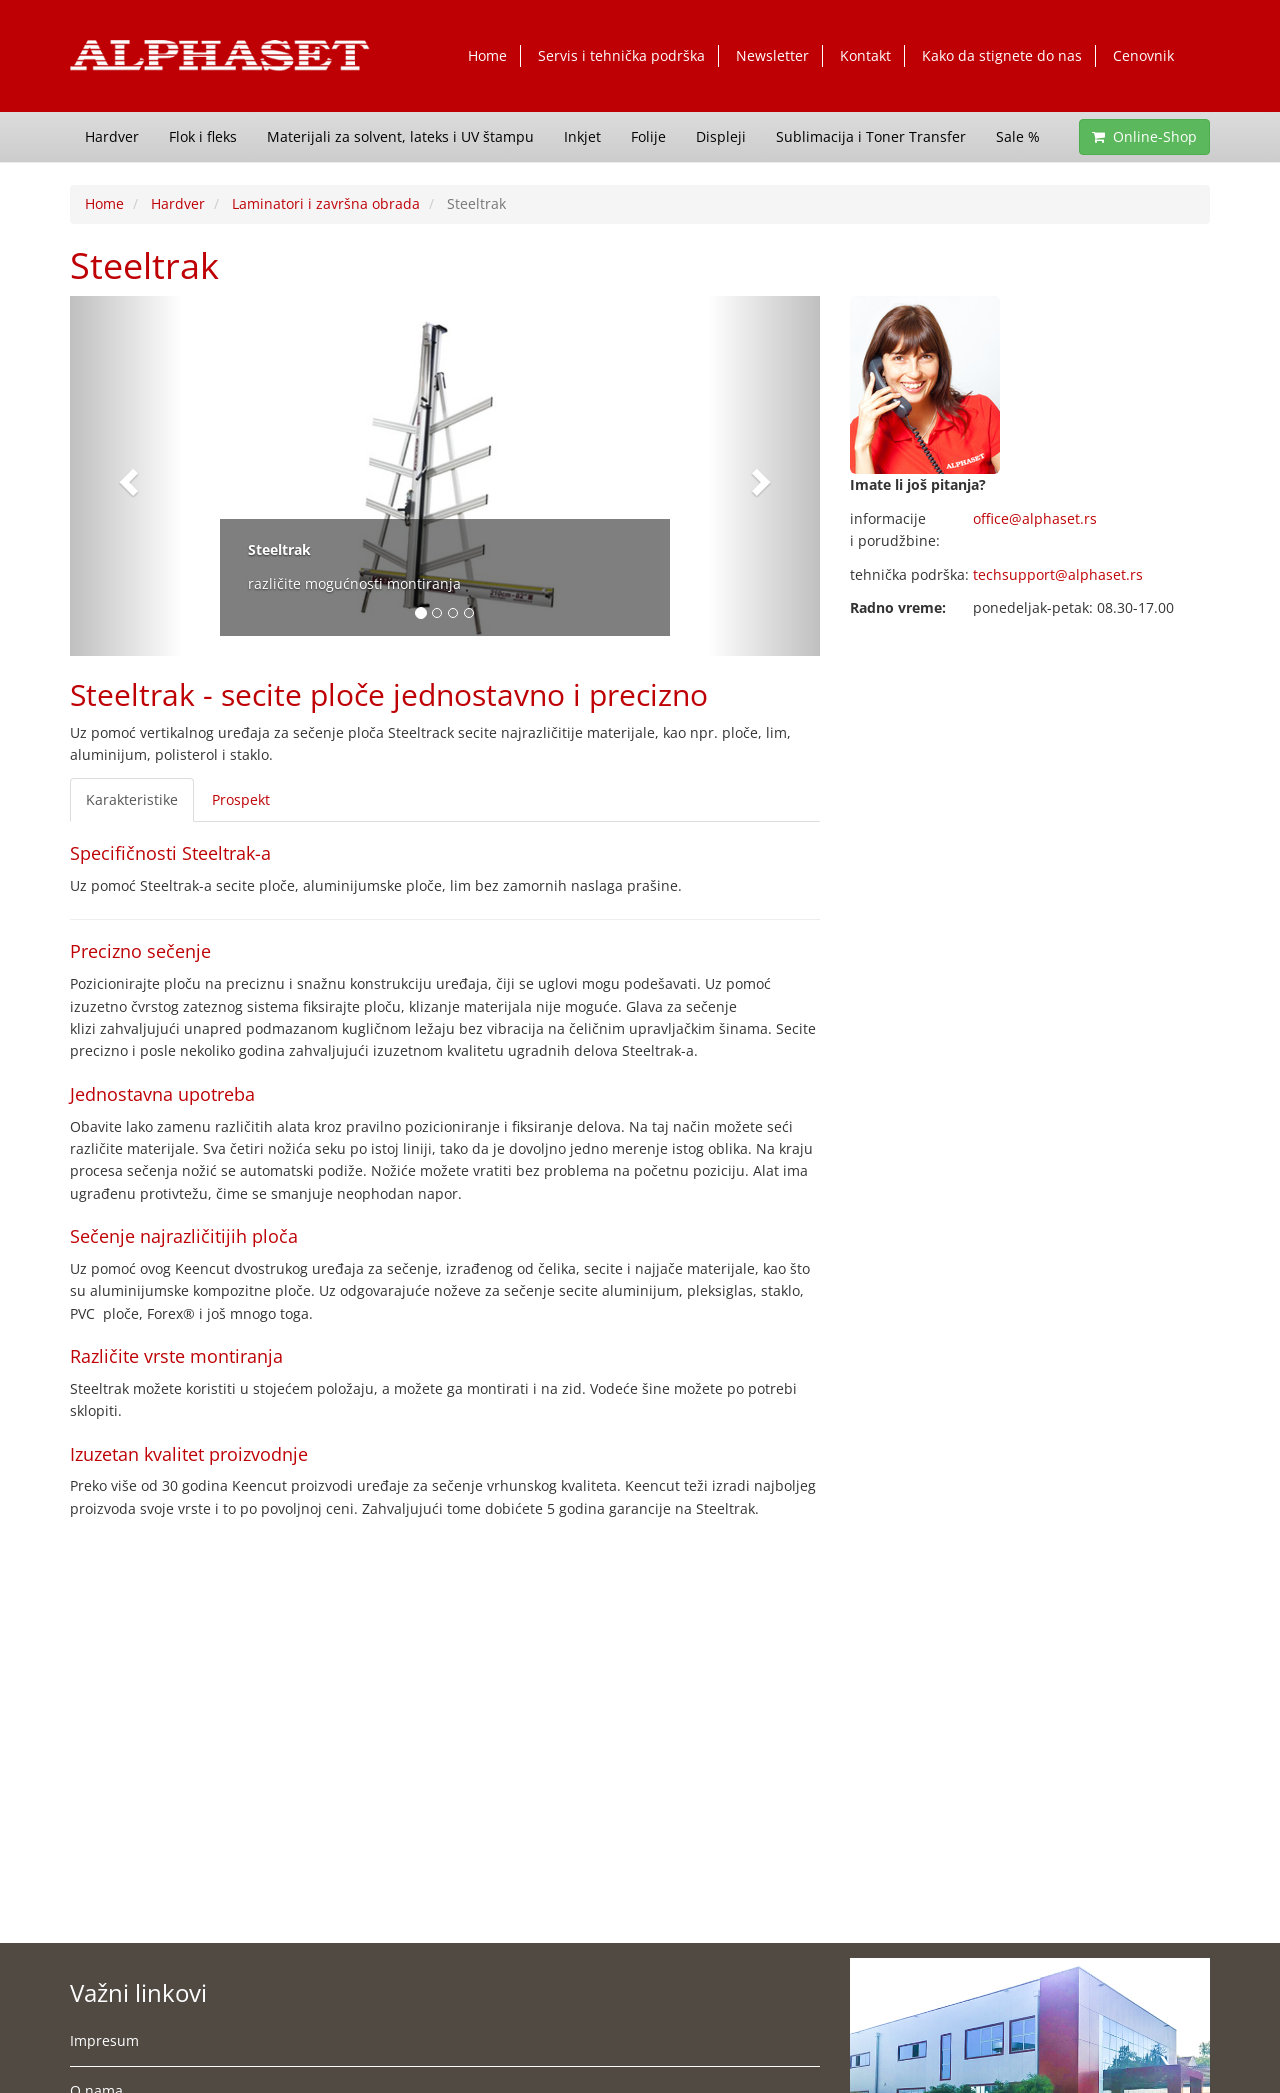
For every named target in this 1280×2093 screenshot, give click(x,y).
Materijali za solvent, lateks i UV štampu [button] (400, 136)
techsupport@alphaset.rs (1058, 574)
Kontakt (865, 55)
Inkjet (582, 136)
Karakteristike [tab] (132, 799)
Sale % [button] (1018, 136)
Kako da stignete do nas (1002, 55)
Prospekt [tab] (241, 799)
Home (487, 55)
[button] (126, 476)
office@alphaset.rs (1035, 518)
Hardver (178, 203)
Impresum (104, 2040)
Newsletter (772, 55)
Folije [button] (648, 136)
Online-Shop (1144, 136)
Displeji (721, 136)
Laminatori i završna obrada (326, 203)
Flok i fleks (203, 136)
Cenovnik (1143, 55)
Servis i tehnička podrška (621, 55)
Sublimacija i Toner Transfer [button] (871, 136)
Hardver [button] (112, 136)
